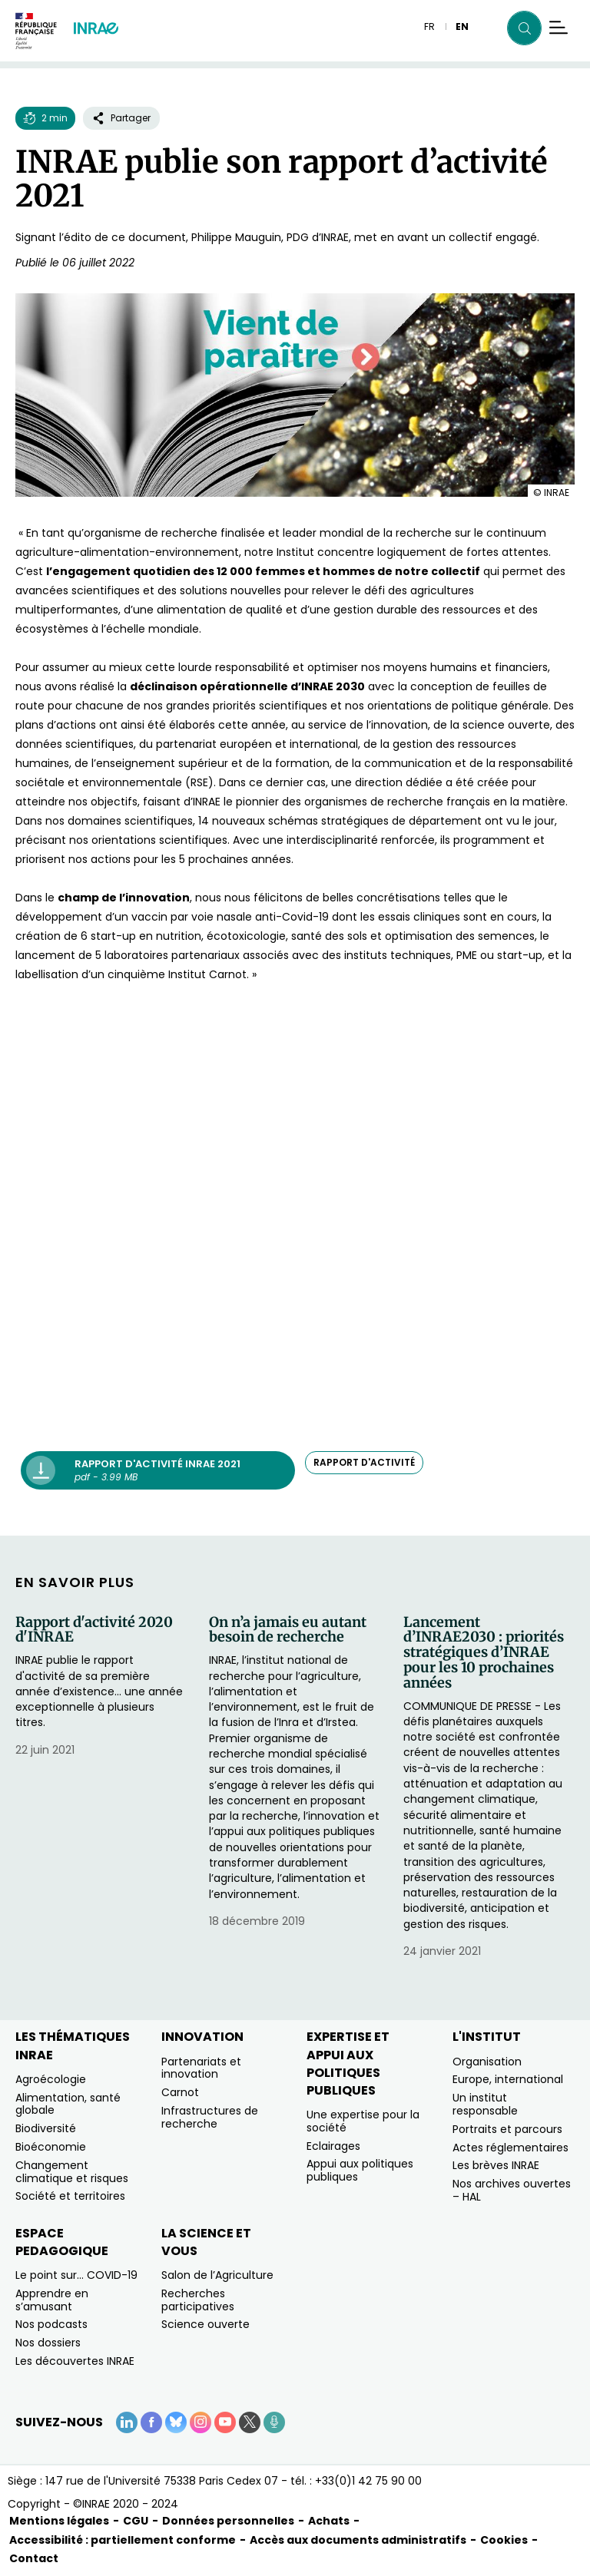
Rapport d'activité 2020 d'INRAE (94, 1630)
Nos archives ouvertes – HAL (511, 2190)
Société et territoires (70, 2196)
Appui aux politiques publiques (360, 2170)
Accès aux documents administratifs (358, 2540)
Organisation (487, 2061)
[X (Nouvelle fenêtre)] (249, 2422)
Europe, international (507, 2079)
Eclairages (333, 2146)
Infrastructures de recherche (209, 2117)
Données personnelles (228, 2520)
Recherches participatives (197, 2300)
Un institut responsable (485, 2104)
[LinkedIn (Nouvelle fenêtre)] (127, 2422)
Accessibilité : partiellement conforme (122, 2540)
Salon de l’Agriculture (217, 2275)
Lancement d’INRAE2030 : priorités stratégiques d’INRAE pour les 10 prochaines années (483, 1653)
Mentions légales (59, 2520)
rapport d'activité (364, 1462)
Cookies (504, 2540)
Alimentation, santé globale (68, 2104)
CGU (135, 2520)
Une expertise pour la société (363, 2121)
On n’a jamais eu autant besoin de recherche (287, 1630)
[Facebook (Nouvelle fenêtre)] (151, 2422)
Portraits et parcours (507, 2129)
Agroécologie (50, 2079)
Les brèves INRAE (495, 2165)
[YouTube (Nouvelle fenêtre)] (225, 2422)
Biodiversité (45, 2128)
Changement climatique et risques (71, 2172)
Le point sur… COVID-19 (76, 2275)
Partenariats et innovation (201, 2068)
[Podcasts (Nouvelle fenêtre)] (274, 2422)
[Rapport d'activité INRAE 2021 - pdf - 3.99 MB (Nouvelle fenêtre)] (158, 1470)
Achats (329, 2520)
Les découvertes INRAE (74, 2361)
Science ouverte (205, 2324)
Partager (121, 117)
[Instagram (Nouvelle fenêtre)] (200, 2422)
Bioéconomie (50, 2146)
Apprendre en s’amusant (51, 2300)
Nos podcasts (51, 2324)
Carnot (180, 2092)
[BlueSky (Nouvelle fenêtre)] (176, 2422)
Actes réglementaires (510, 2147)
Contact (33, 2558)
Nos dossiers (48, 2342)
